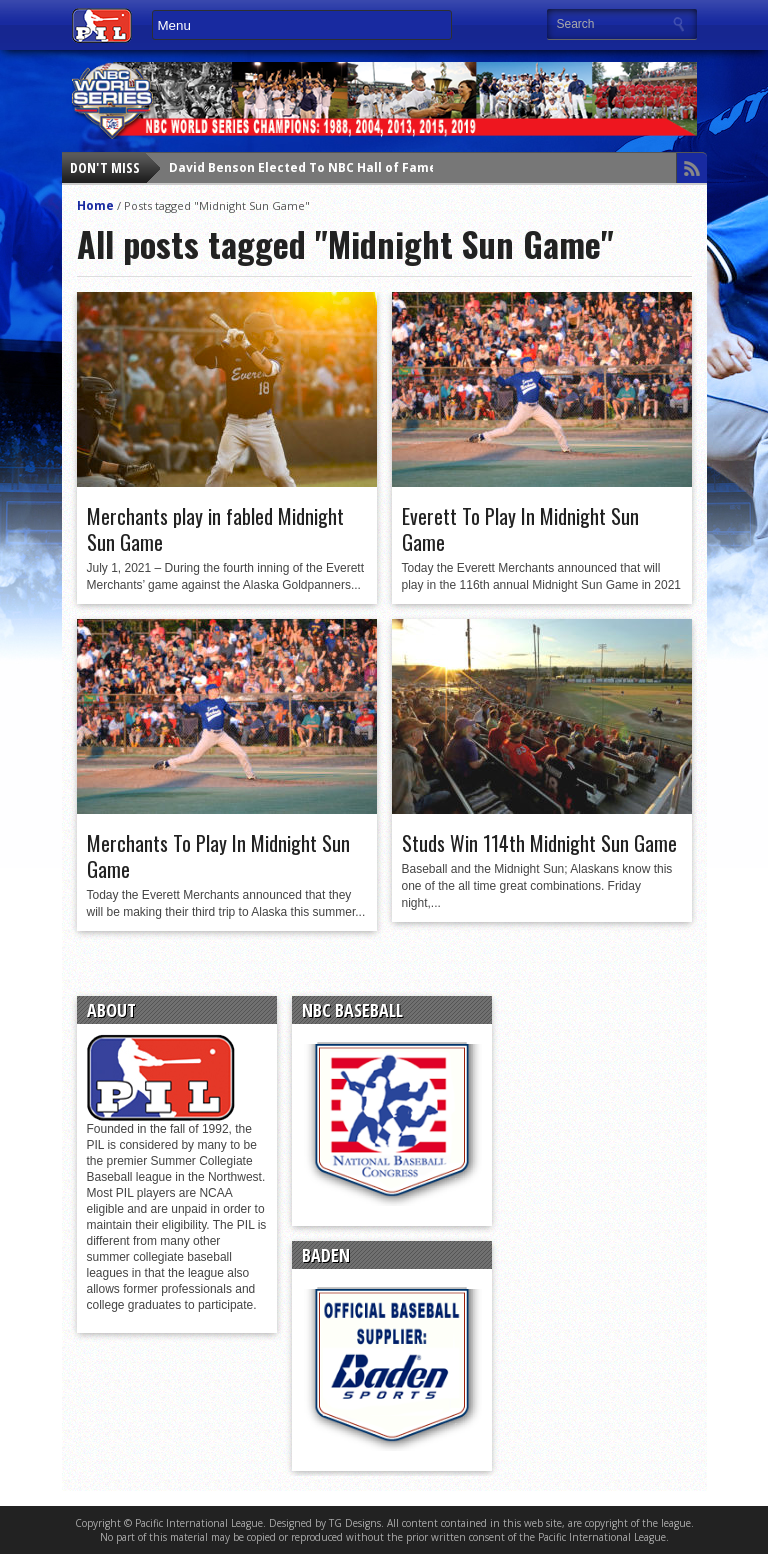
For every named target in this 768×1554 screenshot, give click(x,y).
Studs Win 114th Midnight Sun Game (539, 843)
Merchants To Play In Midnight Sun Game (218, 856)
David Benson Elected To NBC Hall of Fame (303, 167)
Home (95, 205)
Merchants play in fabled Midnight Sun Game (215, 529)
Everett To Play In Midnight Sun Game (520, 529)
